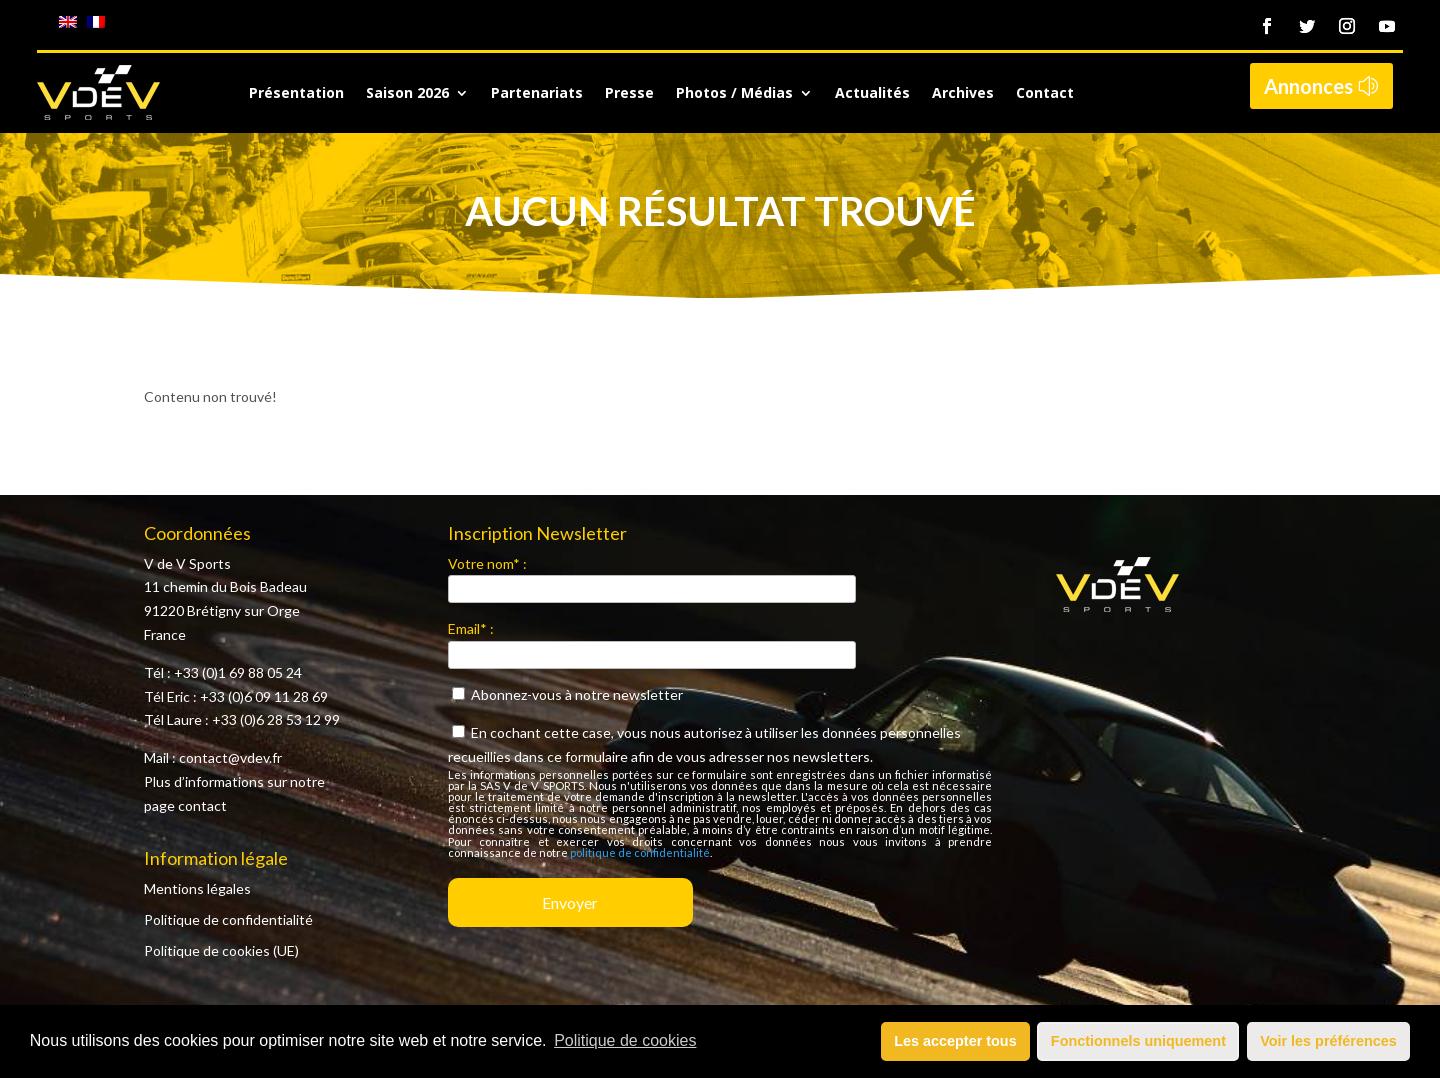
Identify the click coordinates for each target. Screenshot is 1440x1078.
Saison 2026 (407, 94)
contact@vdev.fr (230, 757)
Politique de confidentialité (228, 919)
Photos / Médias (734, 94)
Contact (1045, 94)
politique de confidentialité (640, 852)
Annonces (1308, 86)
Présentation (296, 94)
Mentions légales (197, 888)
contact (202, 805)
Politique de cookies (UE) (221, 950)
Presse (629, 94)
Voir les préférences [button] (1328, 1041)
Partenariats (537, 94)
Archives (963, 94)
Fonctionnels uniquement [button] (1138, 1041)
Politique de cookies (625, 1040)
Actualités (872, 94)
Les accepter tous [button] (955, 1041)
